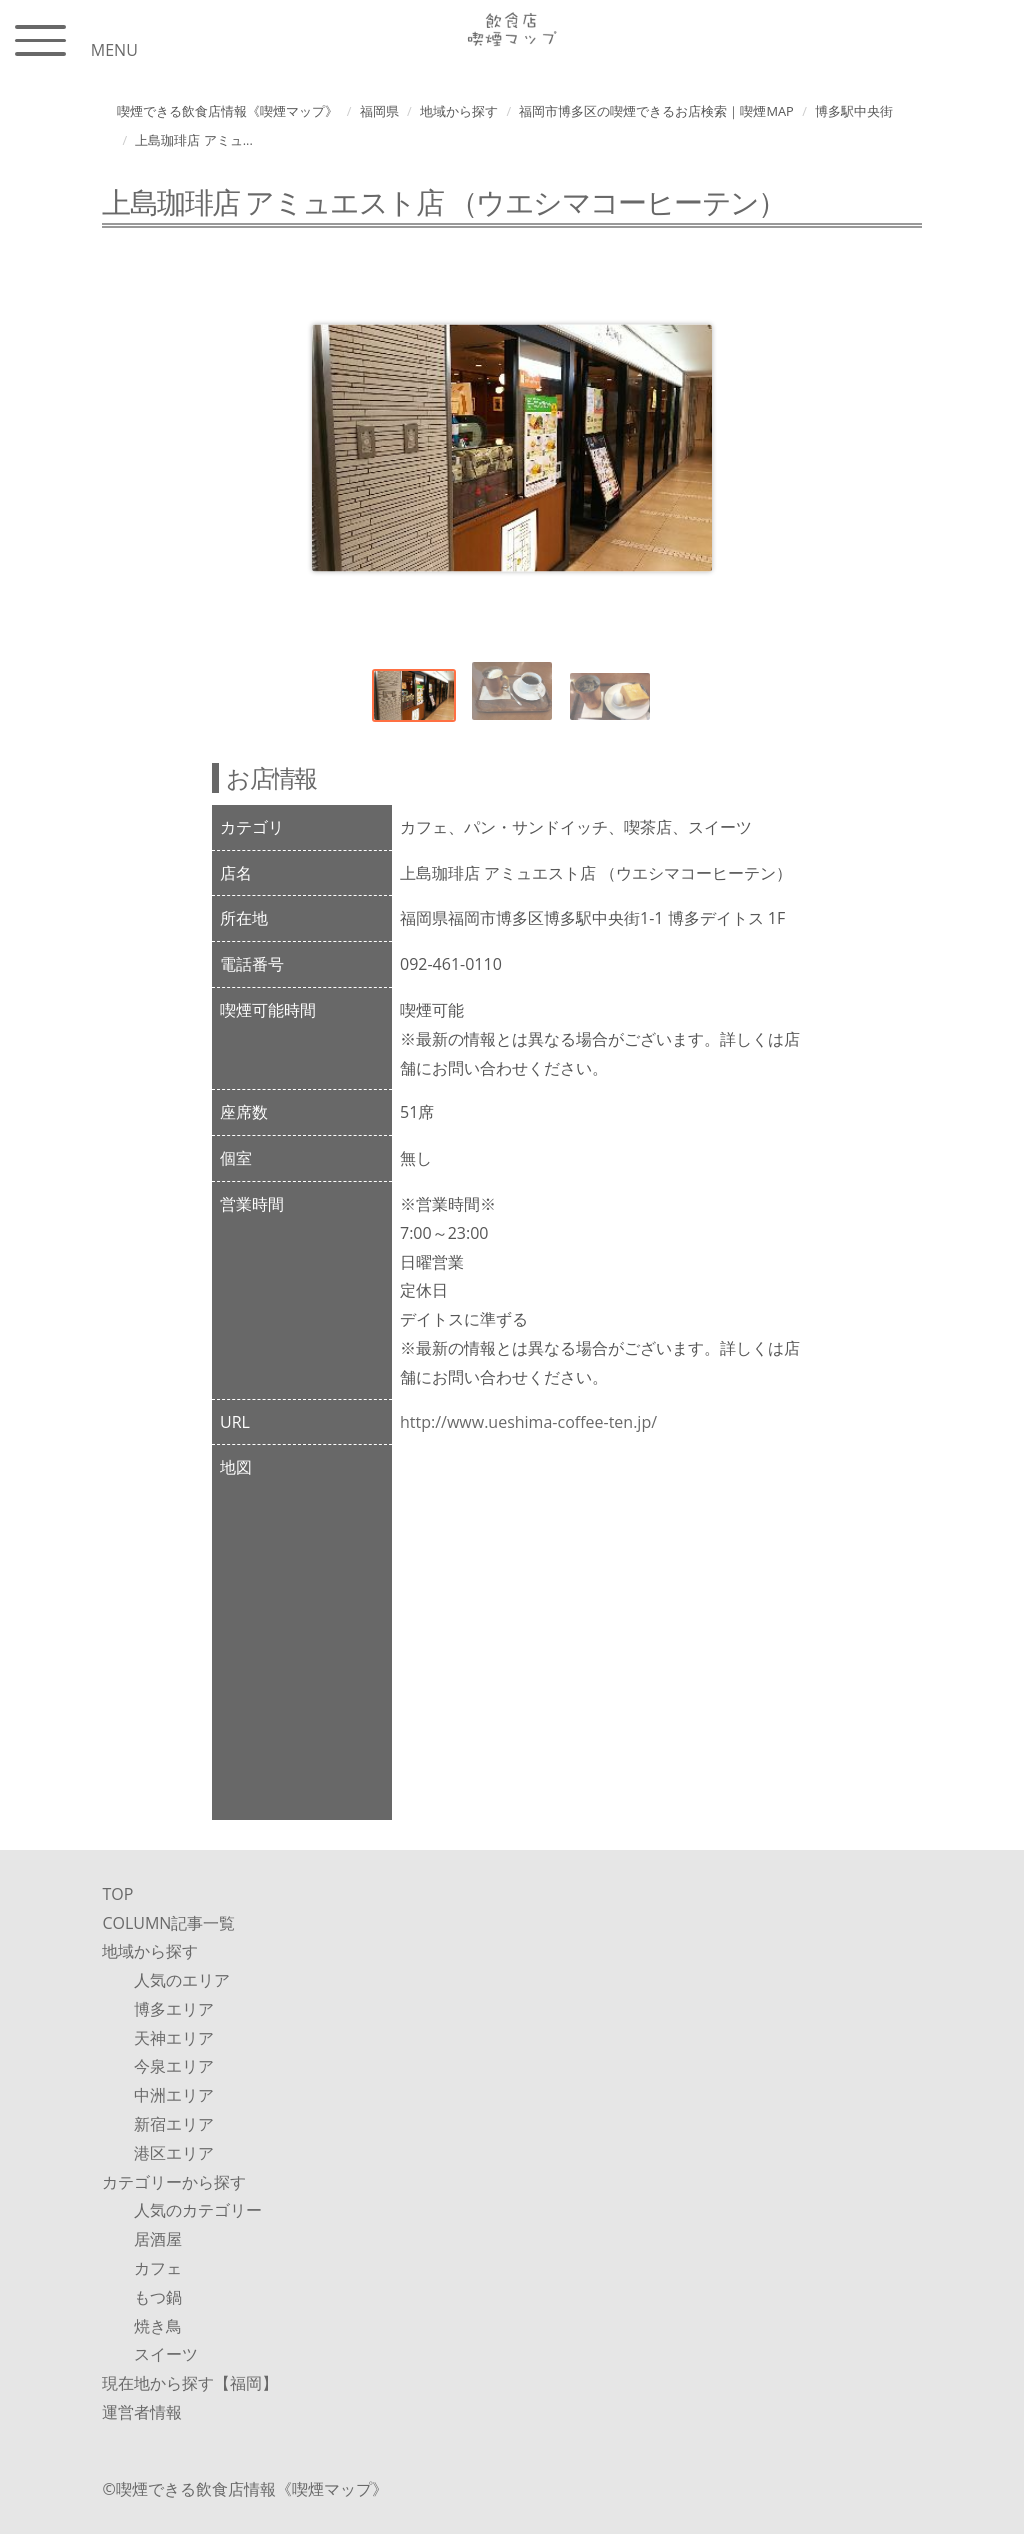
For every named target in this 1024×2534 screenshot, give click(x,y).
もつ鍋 (158, 2297)
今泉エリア (174, 2066)
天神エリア (174, 2038)
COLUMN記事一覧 (168, 1923)
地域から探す (459, 111)
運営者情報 (142, 2412)
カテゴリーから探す (174, 2182)
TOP (117, 1894)
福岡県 (379, 111)
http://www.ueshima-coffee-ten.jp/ (528, 1422)
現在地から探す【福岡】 (190, 2383)
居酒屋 (158, 2239)
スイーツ (166, 2354)
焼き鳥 (158, 2326)
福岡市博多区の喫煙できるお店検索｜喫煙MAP (656, 111)
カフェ (158, 2268)
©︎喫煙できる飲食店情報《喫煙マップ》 (244, 2489)
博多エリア (174, 2009)
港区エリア (174, 2153)
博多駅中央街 (854, 111)
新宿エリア (174, 2124)
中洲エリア (174, 2095)
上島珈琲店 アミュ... (193, 140)
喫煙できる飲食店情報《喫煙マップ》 (227, 111)
